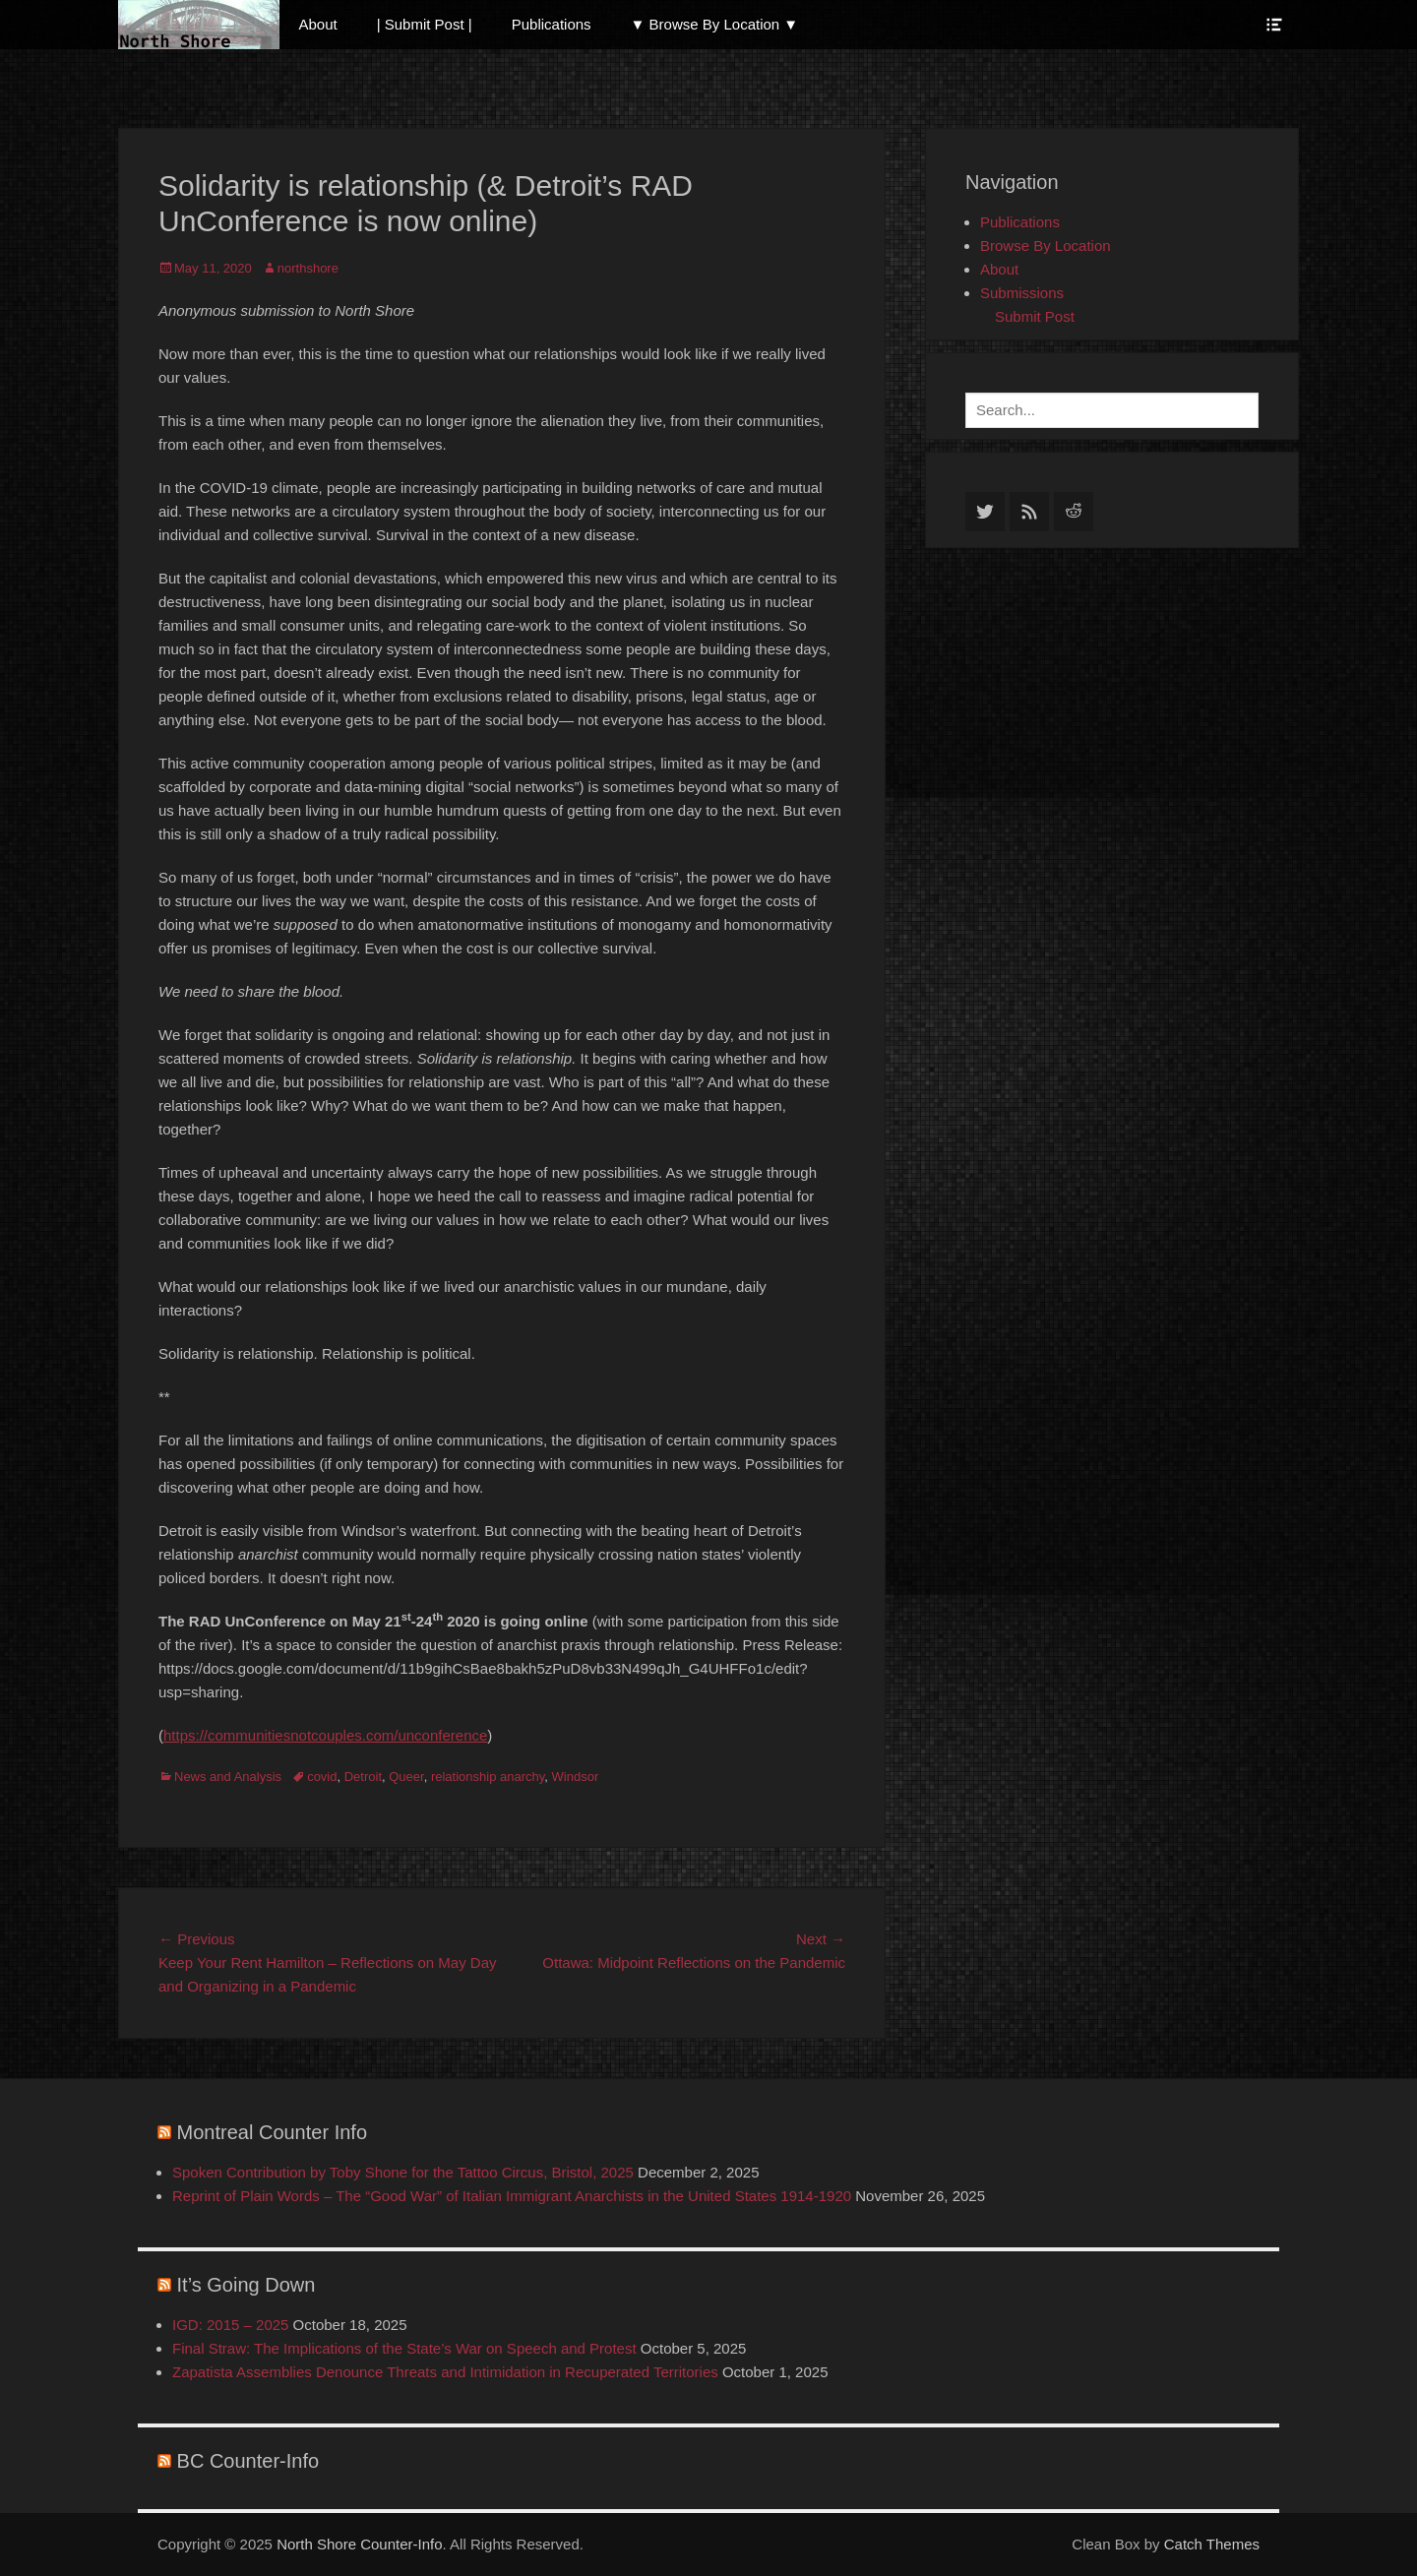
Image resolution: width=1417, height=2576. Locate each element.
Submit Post (1035, 316)
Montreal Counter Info (272, 2132)
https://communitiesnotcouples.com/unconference (325, 1735)
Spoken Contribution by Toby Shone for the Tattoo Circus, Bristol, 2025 (403, 2172)
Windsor (575, 1776)
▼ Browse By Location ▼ (715, 24)
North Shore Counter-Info (359, 2544)
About (318, 24)
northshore (308, 268)
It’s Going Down (246, 2285)
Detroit (363, 1776)
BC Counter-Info (248, 2461)
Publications (551, 24)
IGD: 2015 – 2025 (230, 2324)
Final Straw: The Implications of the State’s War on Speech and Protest (404, 2348)
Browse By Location (1045, 245)
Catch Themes (1212, 2544)
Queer (406, 1776)
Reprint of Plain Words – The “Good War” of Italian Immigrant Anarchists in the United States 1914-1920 (511, 2195)
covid (322, 1776)
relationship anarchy (487, 1776)
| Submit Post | (424, 24)
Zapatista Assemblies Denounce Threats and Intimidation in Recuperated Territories (445, 2371)
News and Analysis (227, 1776)
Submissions (1022, 292)
